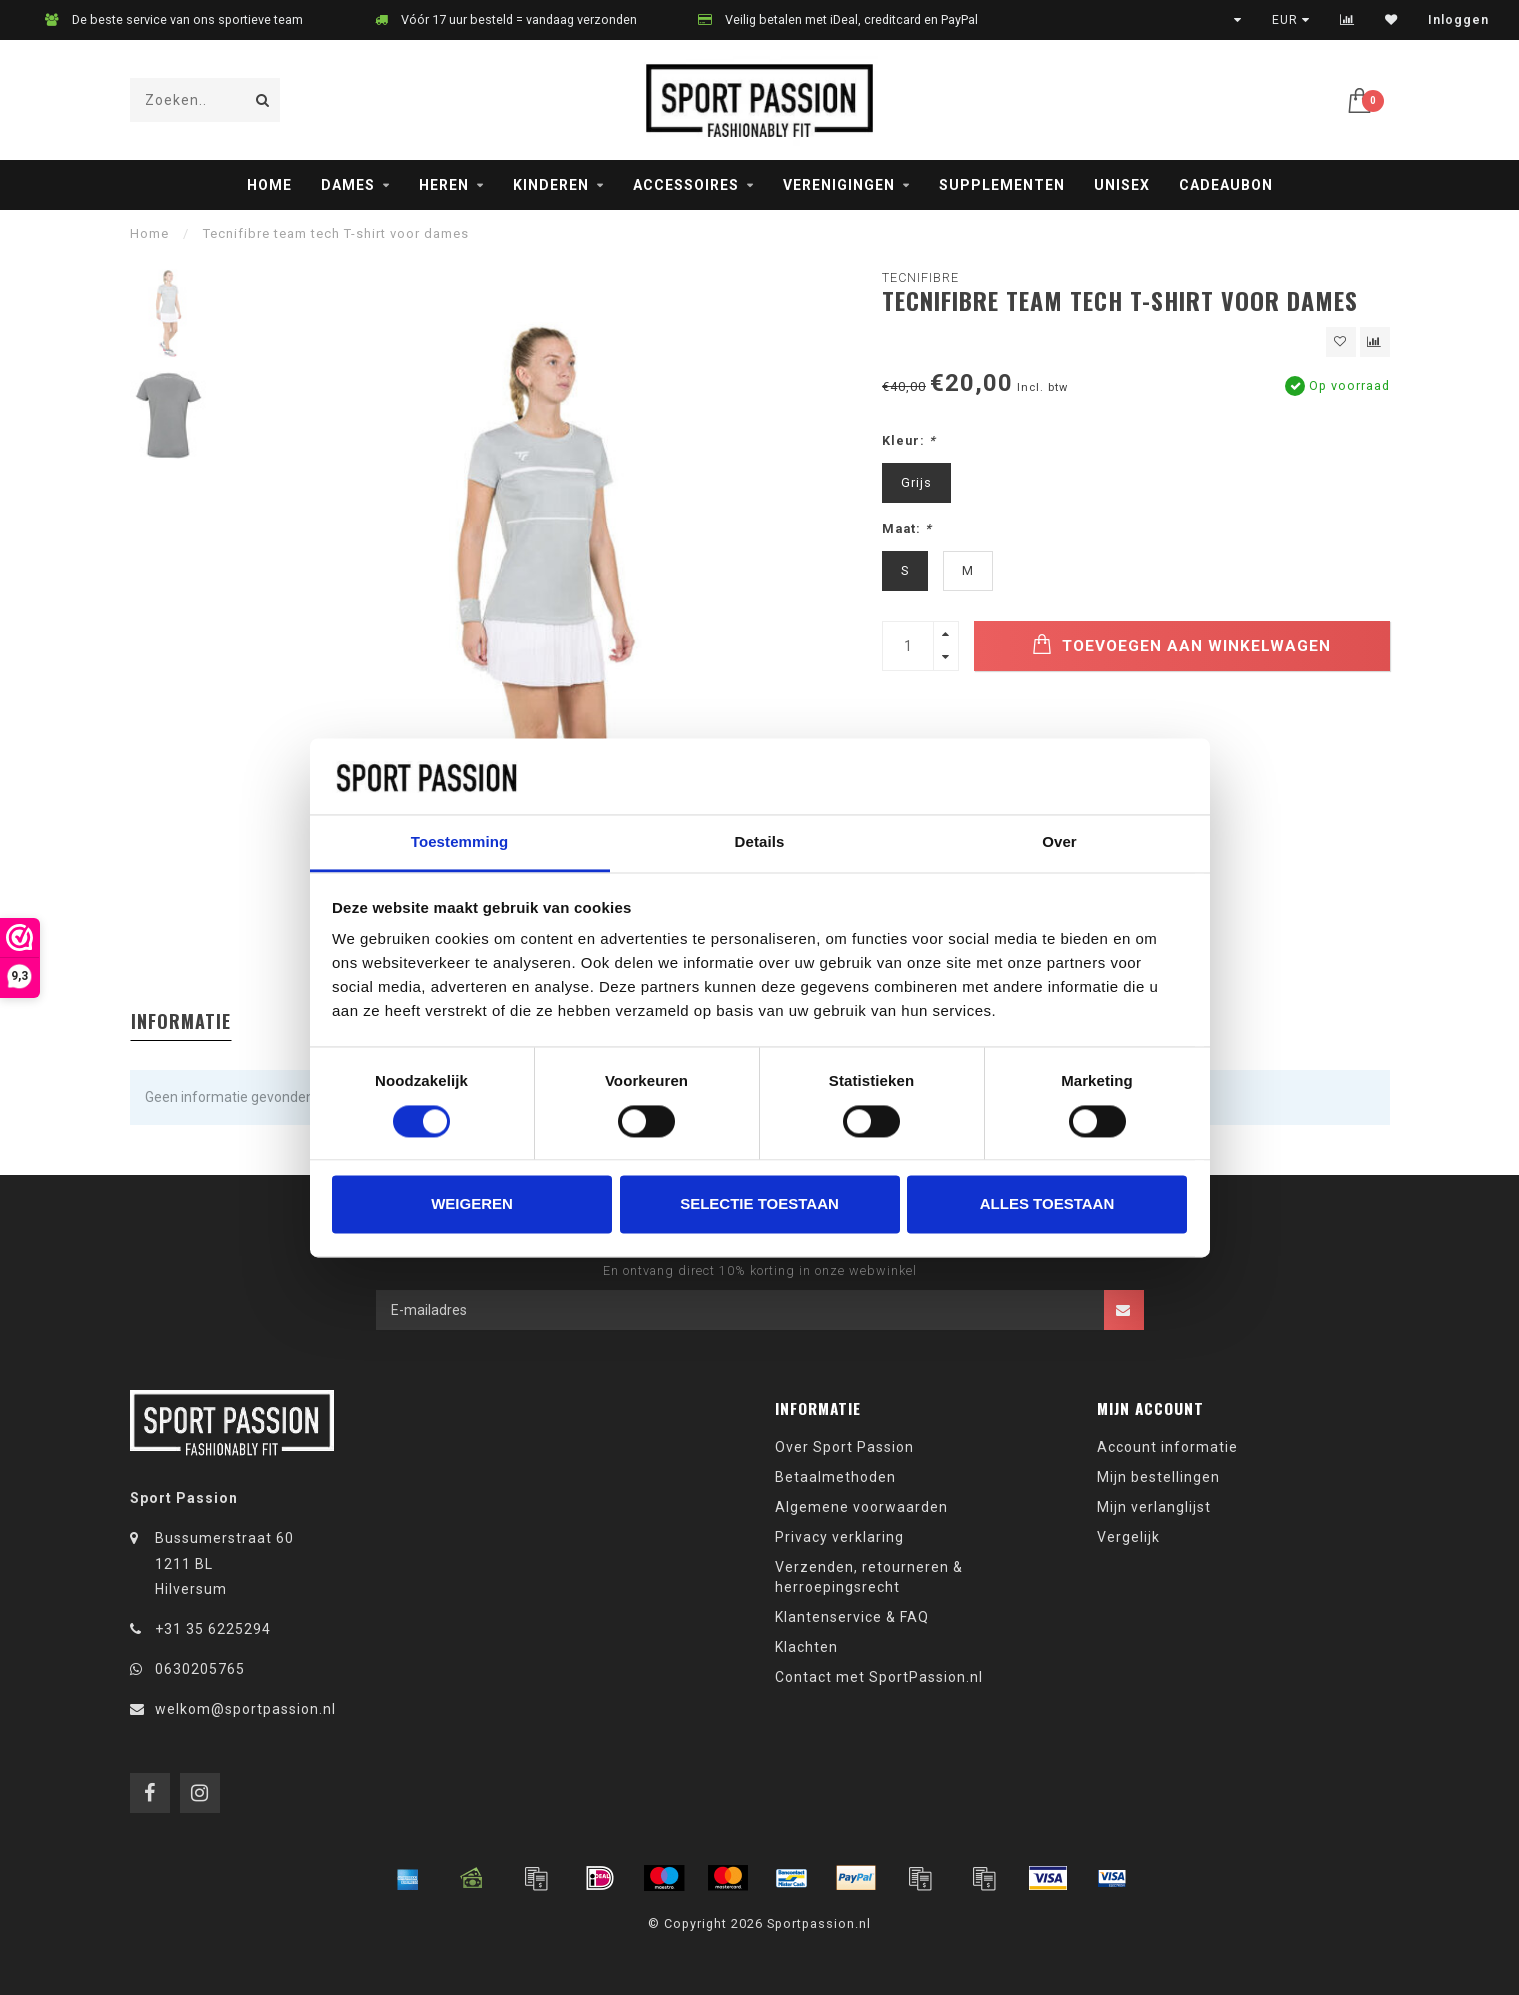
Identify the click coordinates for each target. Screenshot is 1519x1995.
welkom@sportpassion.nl (245, 1709)
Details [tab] (760, 842)
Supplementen (1002, 185)
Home (269, 185)
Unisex (1122, 185)
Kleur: (909, 440)
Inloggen (1458, 20)
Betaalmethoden (835, 1477)
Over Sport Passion (844, 1447)
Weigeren (472, 1204)
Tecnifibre (920, 277)
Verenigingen (839, 185)
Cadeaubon (1226, 185)
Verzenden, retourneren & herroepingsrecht (869, 1577)
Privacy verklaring (839, 1537)
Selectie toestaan (759, 1204)
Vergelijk (1128, 1537)
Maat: (907, 528)
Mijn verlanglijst (1154, 1507)
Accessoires (686, 185)
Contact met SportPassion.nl (879, 1677)
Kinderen (551, 185)
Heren (444, 185)
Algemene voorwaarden (861, 1507)
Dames (348, 185)
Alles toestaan (1047, 1204)
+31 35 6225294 (213, 1629)
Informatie (181, 1021)
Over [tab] (1059, 842)
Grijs (916, 482)
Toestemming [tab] (460, 842)
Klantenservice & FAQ (852, 1617)
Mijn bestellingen (1158, 1477)
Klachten (806, 1647)
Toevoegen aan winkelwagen (1181, 644)
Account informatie (1167, 1447)
